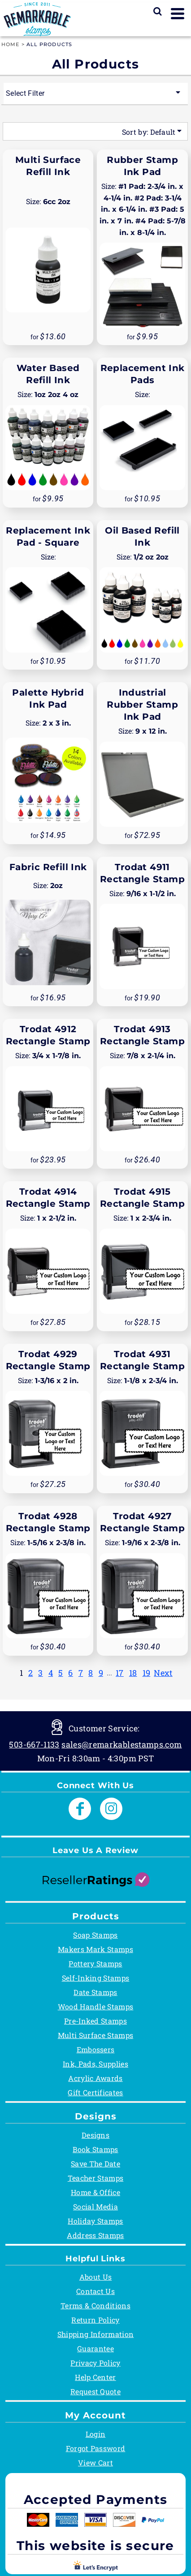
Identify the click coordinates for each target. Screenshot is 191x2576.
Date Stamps (95, 1992)
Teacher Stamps (95, 2178)
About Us (95, 2276)
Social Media (95, 2206)
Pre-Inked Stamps (95, 2020)
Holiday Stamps (95, 2221)
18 (133, 1672)
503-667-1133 (34, 1744)
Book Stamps (95, 2149)
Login (96, 2434)
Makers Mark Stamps (95, 1949)
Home (10, 44)
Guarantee (95, 2348)
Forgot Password (96, 2448)
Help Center (95, 2377)
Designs (95, 2135)
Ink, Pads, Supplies (95, 2063)
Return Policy (95, 2319)
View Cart (95, 2462)
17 (120, 1672)
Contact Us (95, 2291)
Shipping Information (95, 2334)
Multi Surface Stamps (95, 2035)
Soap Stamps (95, 1934)
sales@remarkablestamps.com (121, 1744)
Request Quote (95, 2391)
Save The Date (95, 2163)
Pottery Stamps (95, 1963)
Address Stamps (95, 2235)
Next (163, 1672)
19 (147, 1672)
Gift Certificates (95, 2092)
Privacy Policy (95, 2362)
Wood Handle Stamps (96, 2006)
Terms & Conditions (95, 2305)
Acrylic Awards (95, 2078)
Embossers (96, 2049)
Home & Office (95, 2192)
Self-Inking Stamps (96, 1977)
